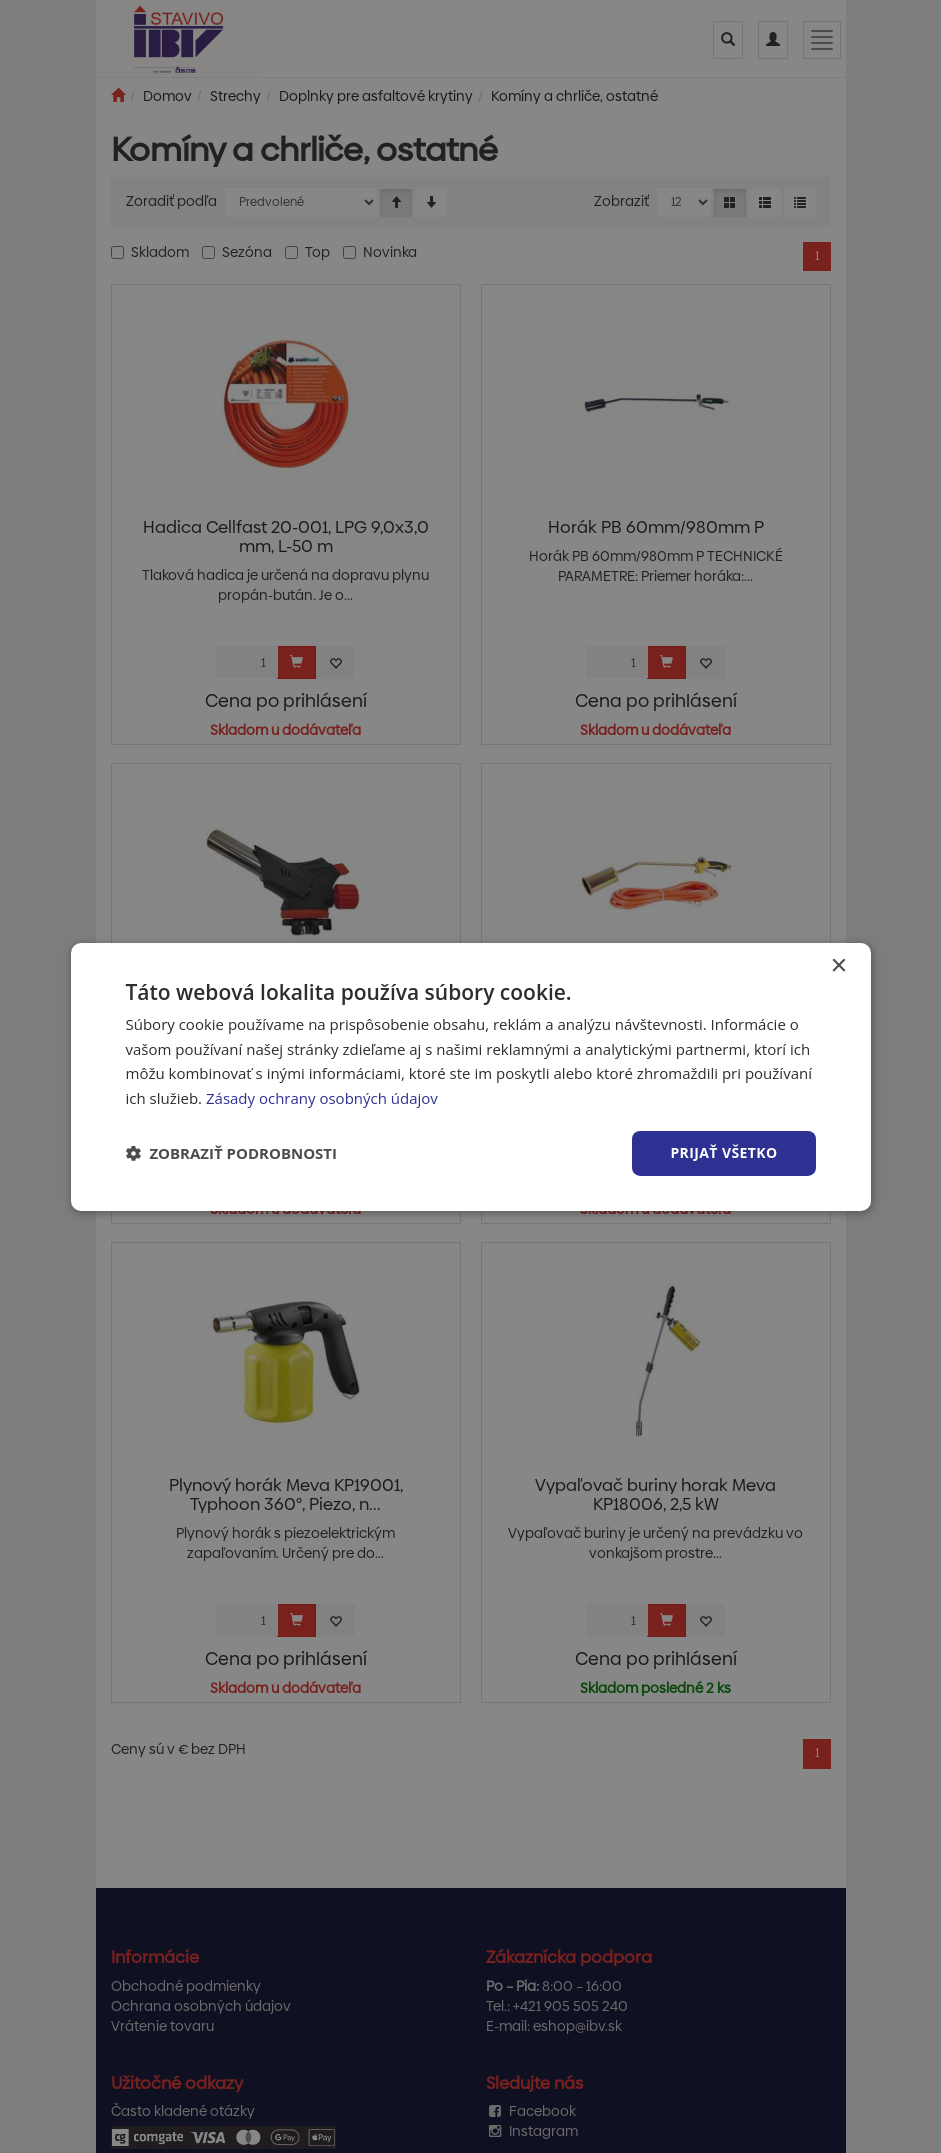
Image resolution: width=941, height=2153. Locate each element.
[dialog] (471, 1076)
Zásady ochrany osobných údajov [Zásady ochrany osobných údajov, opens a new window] (322, 1098)
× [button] (838, 965)
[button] (232, 1153)
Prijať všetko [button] (723, 1152)
